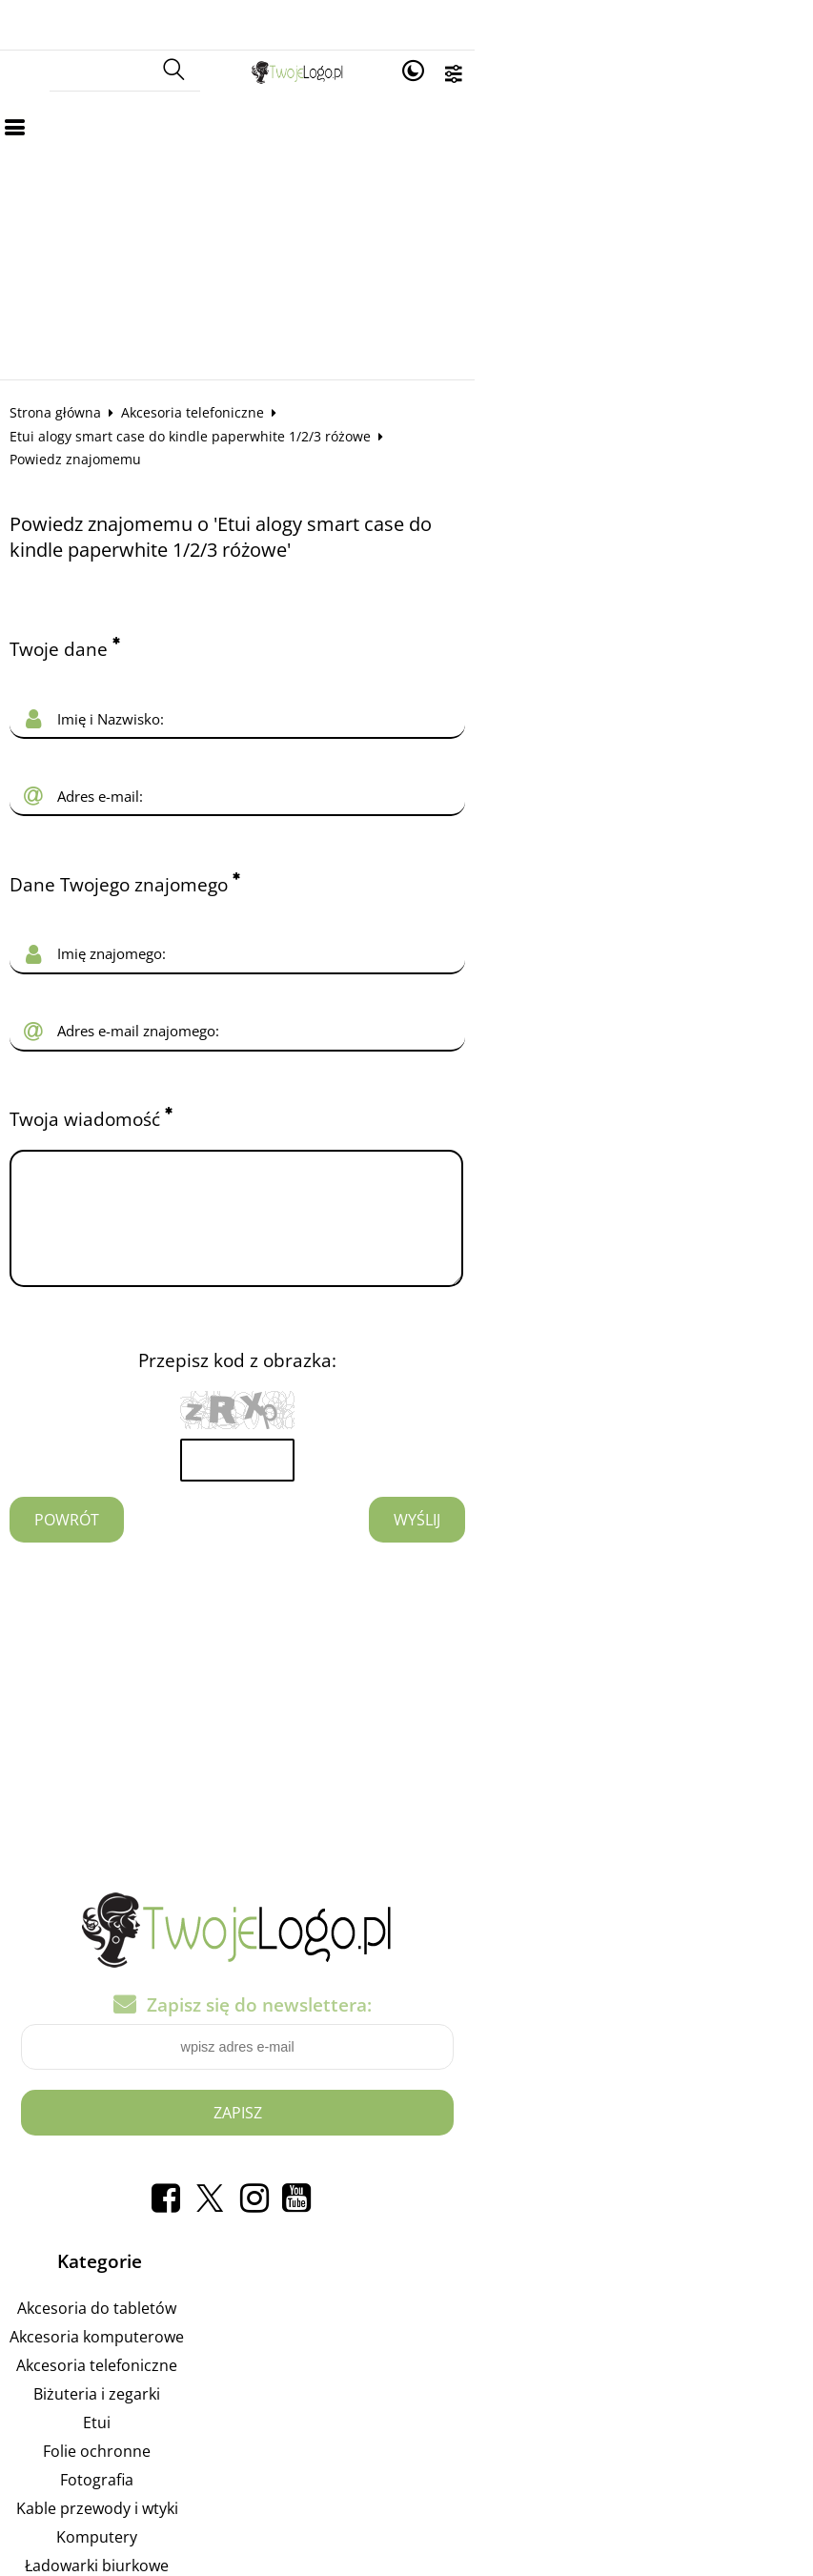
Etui (142, 2345)
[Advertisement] (406, 186)
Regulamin (550, 2459)
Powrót (83, 1444)
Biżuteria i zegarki (142, 2316)
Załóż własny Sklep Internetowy (549, 2288)
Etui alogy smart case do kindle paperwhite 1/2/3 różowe (480, 363)
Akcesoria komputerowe (142, 2259)
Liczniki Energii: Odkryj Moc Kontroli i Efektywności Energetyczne (550, 2316)
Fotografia (142, 2402)
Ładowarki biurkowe (142, 2488)
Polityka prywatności (550, 2488)
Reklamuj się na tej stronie (550, 2259)
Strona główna (71, 363)
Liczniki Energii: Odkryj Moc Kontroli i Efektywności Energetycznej (550, 2345)
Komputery (142, 2459)
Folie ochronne (142, 2373)
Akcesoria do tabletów (142, 2230)
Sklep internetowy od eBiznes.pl (406, 2555)
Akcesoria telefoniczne (208, 363)
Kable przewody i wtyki (143, 2431)
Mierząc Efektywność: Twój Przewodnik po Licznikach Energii (550, 2402)
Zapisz (406, 2035)
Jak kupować (550, 2431)
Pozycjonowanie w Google (550, 2230)
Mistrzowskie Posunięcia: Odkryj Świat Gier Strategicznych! (550, 2373)
